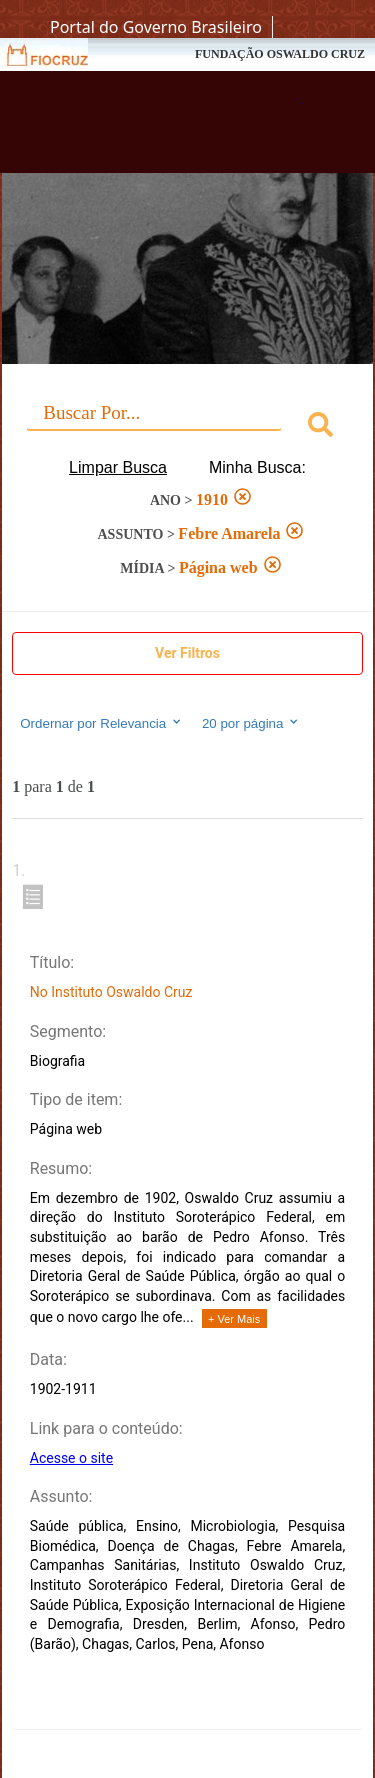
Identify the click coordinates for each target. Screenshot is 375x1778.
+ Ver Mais (234, 1319)
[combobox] (187, 427)
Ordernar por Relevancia (101, 723)
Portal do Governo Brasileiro (156, 27)
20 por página (251, 723)
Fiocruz (59, 54)
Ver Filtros (187, 653)
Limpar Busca (118, 467)
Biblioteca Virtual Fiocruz (160, 128)
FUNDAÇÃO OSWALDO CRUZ (280, 54)
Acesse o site (71, 1458)
